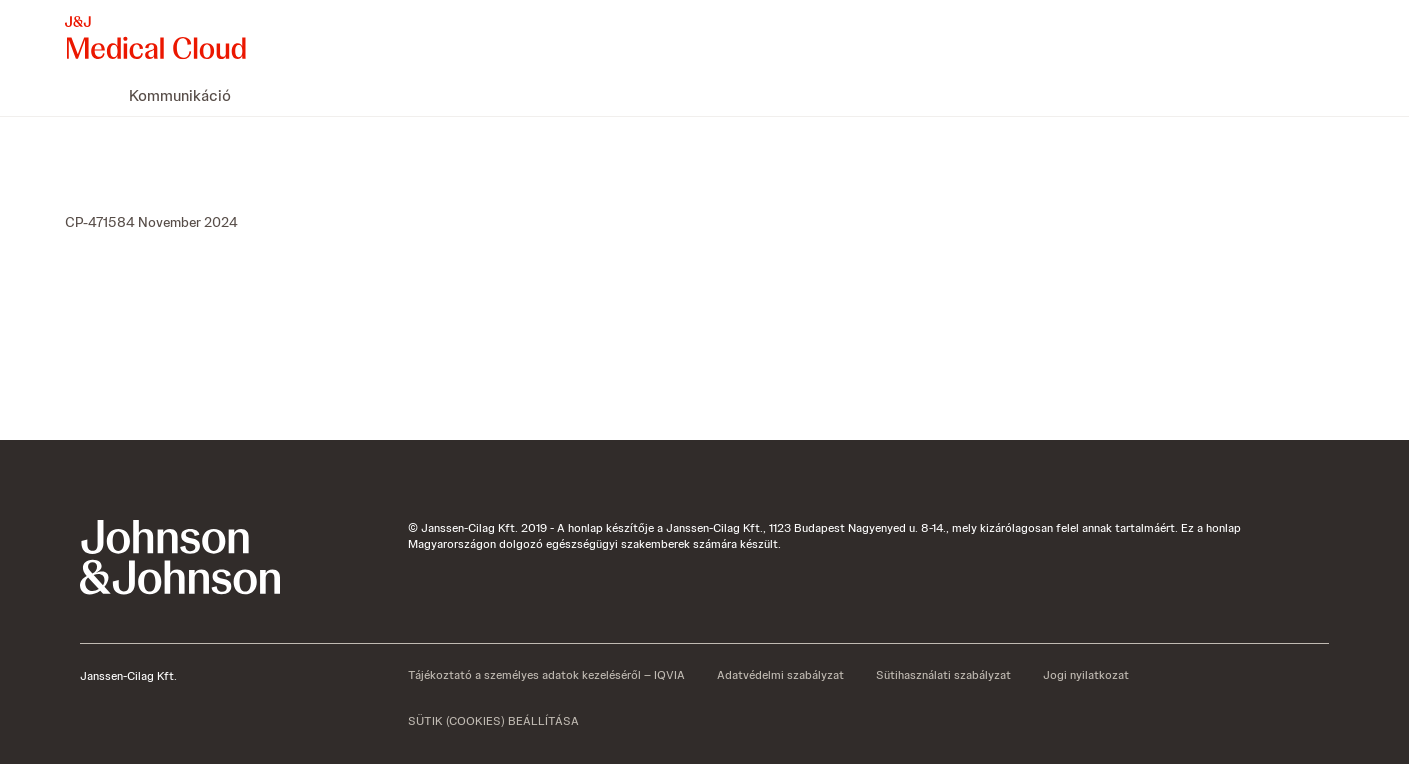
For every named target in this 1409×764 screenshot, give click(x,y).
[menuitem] (73, 96)
